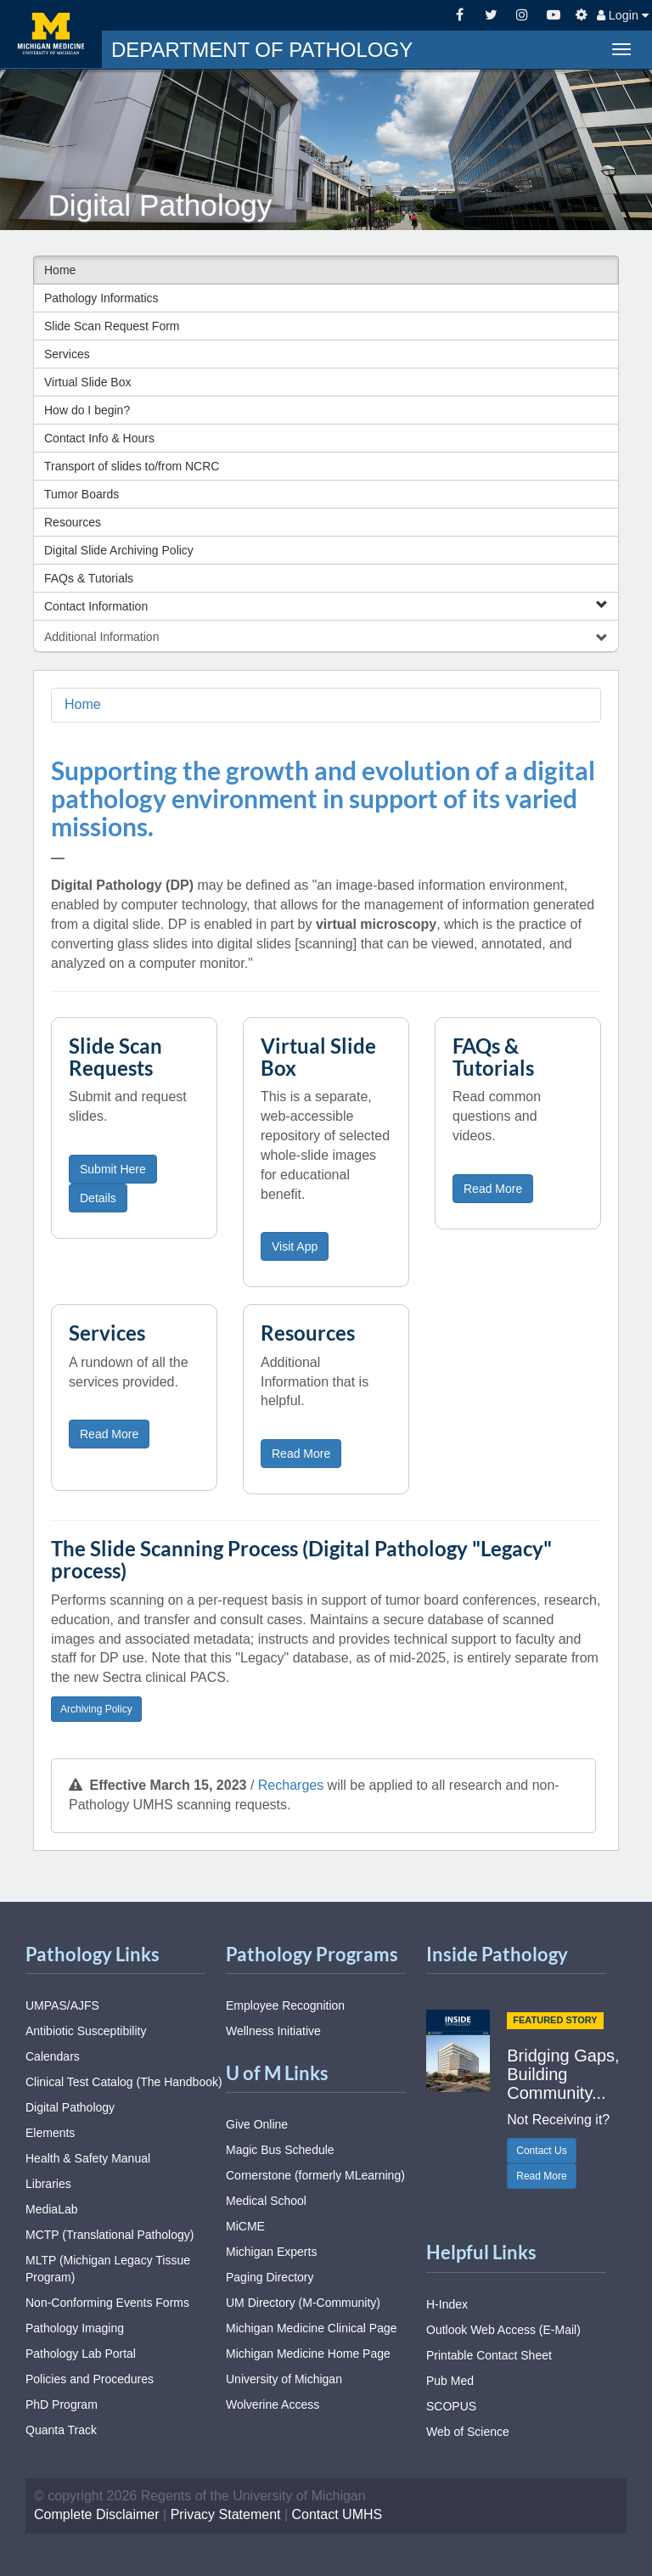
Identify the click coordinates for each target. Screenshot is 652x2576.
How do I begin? (87, 410)
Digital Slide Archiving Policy (119, 550)
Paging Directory (270, 2277)
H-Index (447, 2304)
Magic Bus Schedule (280, 2150)
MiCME (245, 2226)
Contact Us (541, 2151)
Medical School (266, 2201)
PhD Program (61, 2404)
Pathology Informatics (101, 298)
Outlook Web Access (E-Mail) (503, 2330)
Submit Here (113, 1169)
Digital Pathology (70, 2107)
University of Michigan (284, 2379)
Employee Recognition (285, 2005)
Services (67, 354)
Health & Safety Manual (87, 2158)
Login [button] (623, 15)
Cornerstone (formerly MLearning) (315, 2175)
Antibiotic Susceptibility (85, 2031)
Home (60, 270)
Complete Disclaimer (97, 2514)
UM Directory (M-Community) (303, 2302)
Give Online (257, 2124)
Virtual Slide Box (87, 382)
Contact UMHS (337, 2514)
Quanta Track (61, 2430)
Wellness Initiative (273, 2031)
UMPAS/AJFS (62, 2005)
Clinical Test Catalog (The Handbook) (123, 2082)
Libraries (48, 2184)
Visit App (295, 1246)
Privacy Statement (226, 2514)
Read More (493, 1188)
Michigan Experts (271, 2251)
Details (98, 1198)
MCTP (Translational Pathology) (109, 2234)
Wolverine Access (272, 2404)
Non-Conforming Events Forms (107, 2302)
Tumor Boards (81, 494)
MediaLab (51, 2209)
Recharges (290, 1785)
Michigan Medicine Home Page (308, 2353)
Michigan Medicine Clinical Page (311, 2328)
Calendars (52, 2056)
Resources (72, 522)
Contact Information (326, 606)
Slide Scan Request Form (112, 326)
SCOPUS (451, 2406)
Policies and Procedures (89, 2379)
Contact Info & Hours (99, 438)
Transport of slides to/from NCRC (131, 466)
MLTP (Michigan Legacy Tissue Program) (107, 2268)
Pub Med (450, 2381)
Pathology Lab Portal (80, 2353)
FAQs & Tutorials (88, 578)
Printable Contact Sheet (489, 2355)
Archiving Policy (96, 1709)
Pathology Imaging (74, 2328)
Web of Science (467, 2431)
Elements (50, 2133)
